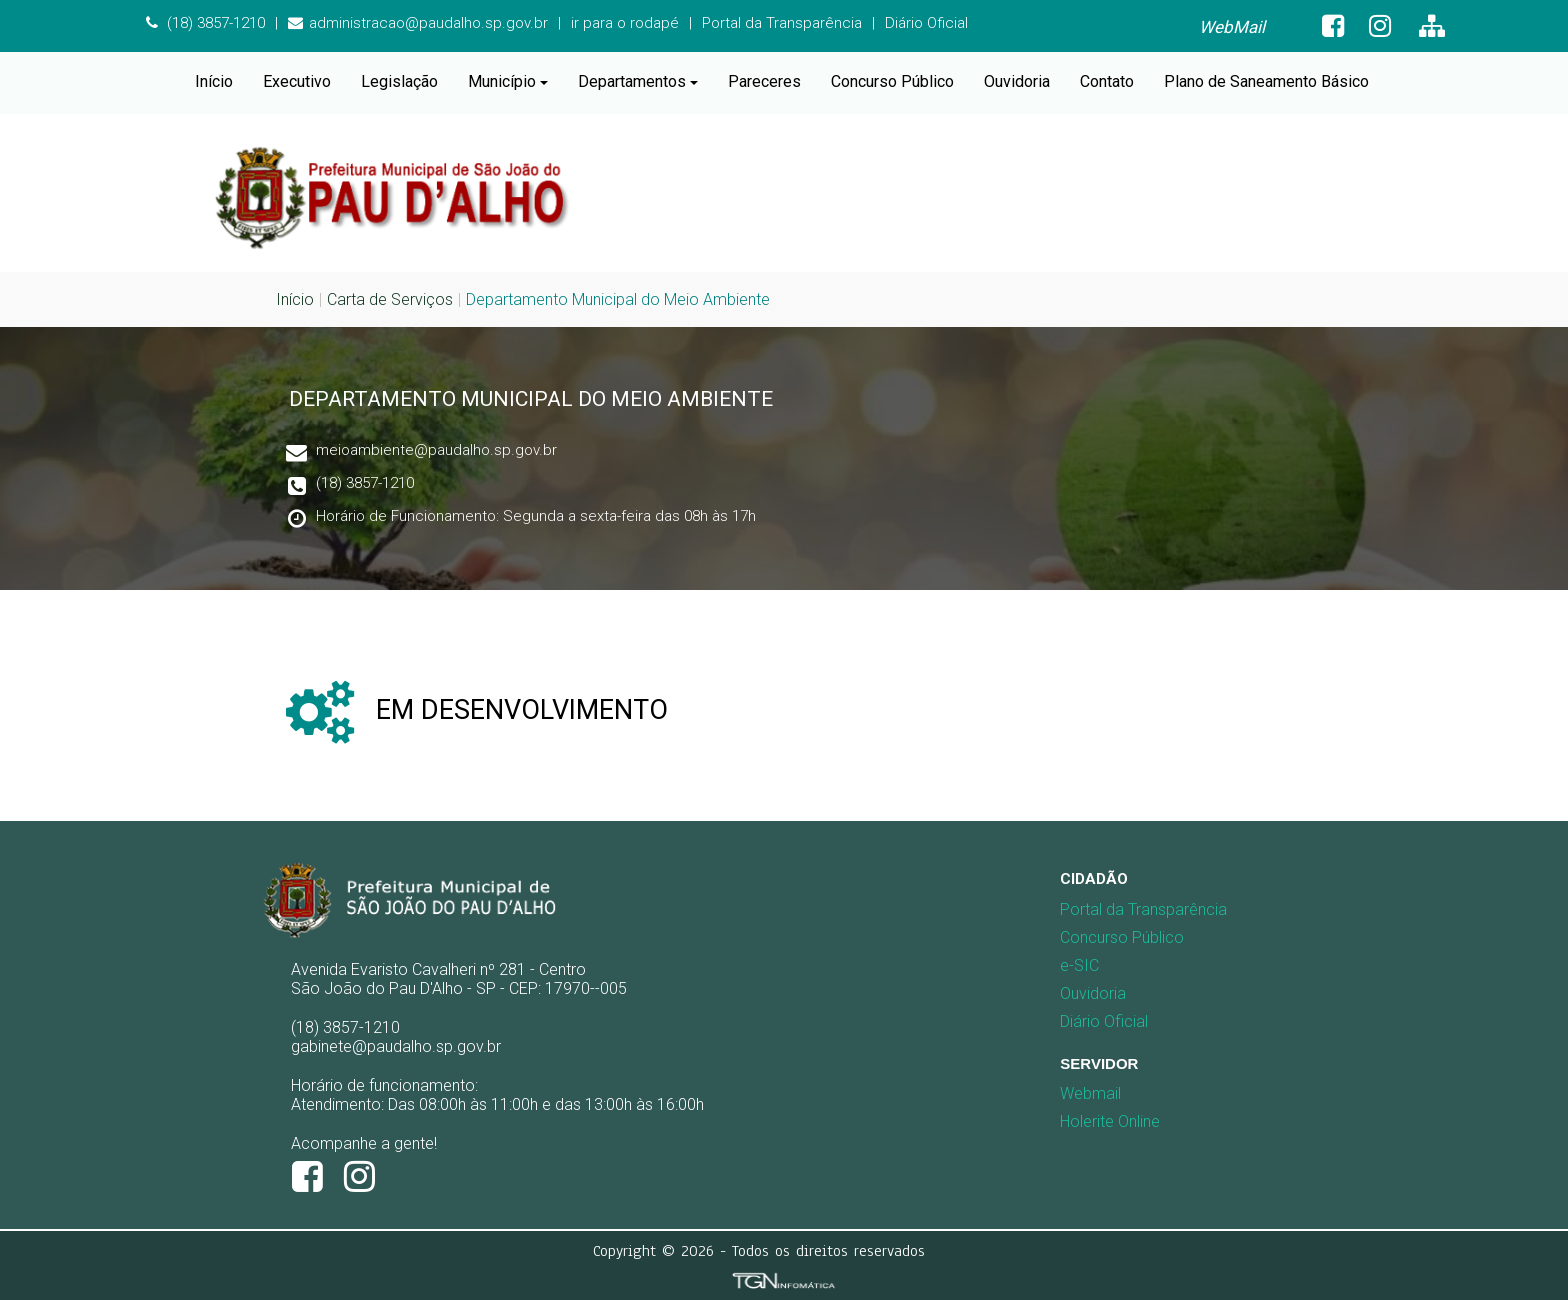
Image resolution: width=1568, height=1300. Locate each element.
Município (508, 81)
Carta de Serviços (390, 299)
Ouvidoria (1017, 81)
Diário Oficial (926, 23)
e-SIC (1079, 965)
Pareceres (764, 81)
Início (214, 81)
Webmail (1090, 1093)
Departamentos (638, 81)
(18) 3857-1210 (205, 23)
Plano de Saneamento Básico (1266, 81)
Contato (1107, 81)
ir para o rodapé (625, 23)
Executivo (297, 81)
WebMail (1232, 27)
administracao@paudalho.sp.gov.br (418, 23)
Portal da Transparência (782, 23)
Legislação (399, 81)
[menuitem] (1232, 27)
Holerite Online (1110, 1121)
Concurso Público (892, 81)
